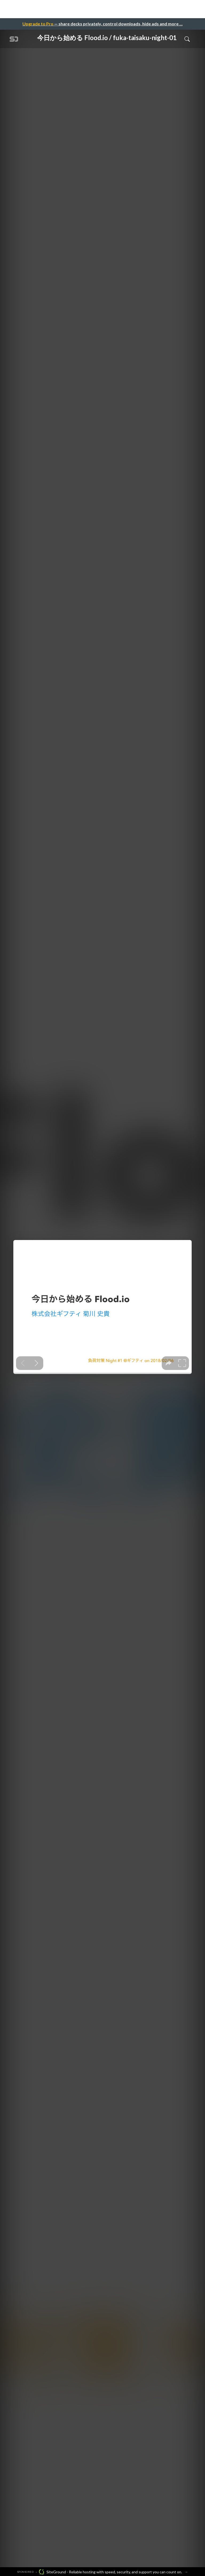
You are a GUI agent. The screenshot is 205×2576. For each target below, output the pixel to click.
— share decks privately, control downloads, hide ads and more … (102, 23)
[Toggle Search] (187, 39)
